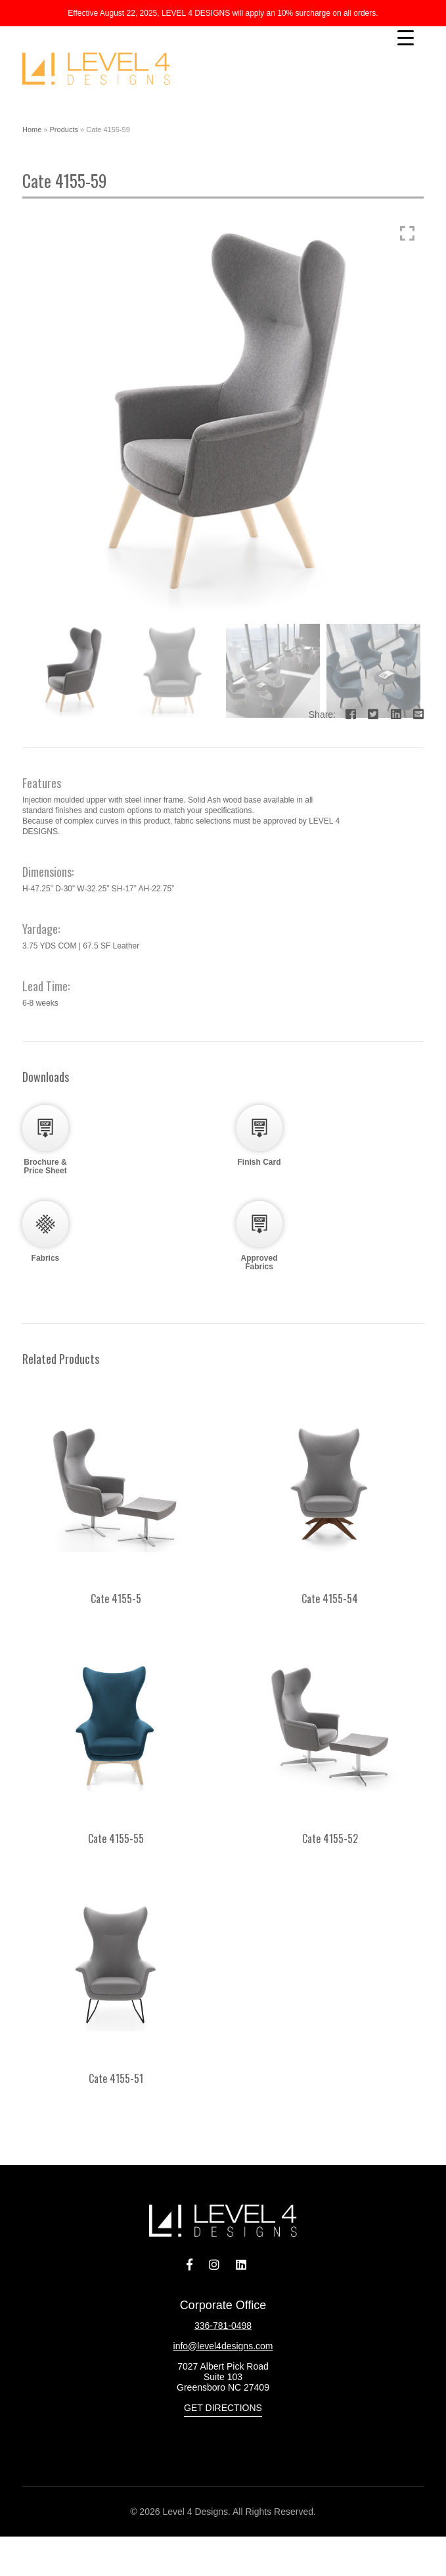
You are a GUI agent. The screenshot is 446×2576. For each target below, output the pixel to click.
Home (31, 129)
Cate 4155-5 (116, 1598)
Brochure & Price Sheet (45, 1166)
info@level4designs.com (223, 2346)
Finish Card (258, 1162)
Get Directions (223, 2407)
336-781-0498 (223, 2325)
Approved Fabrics (258, 1262)
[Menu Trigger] (406, 38)
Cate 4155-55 (116, 1838)
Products (64, 129)
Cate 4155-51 (116, 2078)
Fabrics (46, 1258)
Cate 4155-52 (330, 1838)
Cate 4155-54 (329, 1598)
